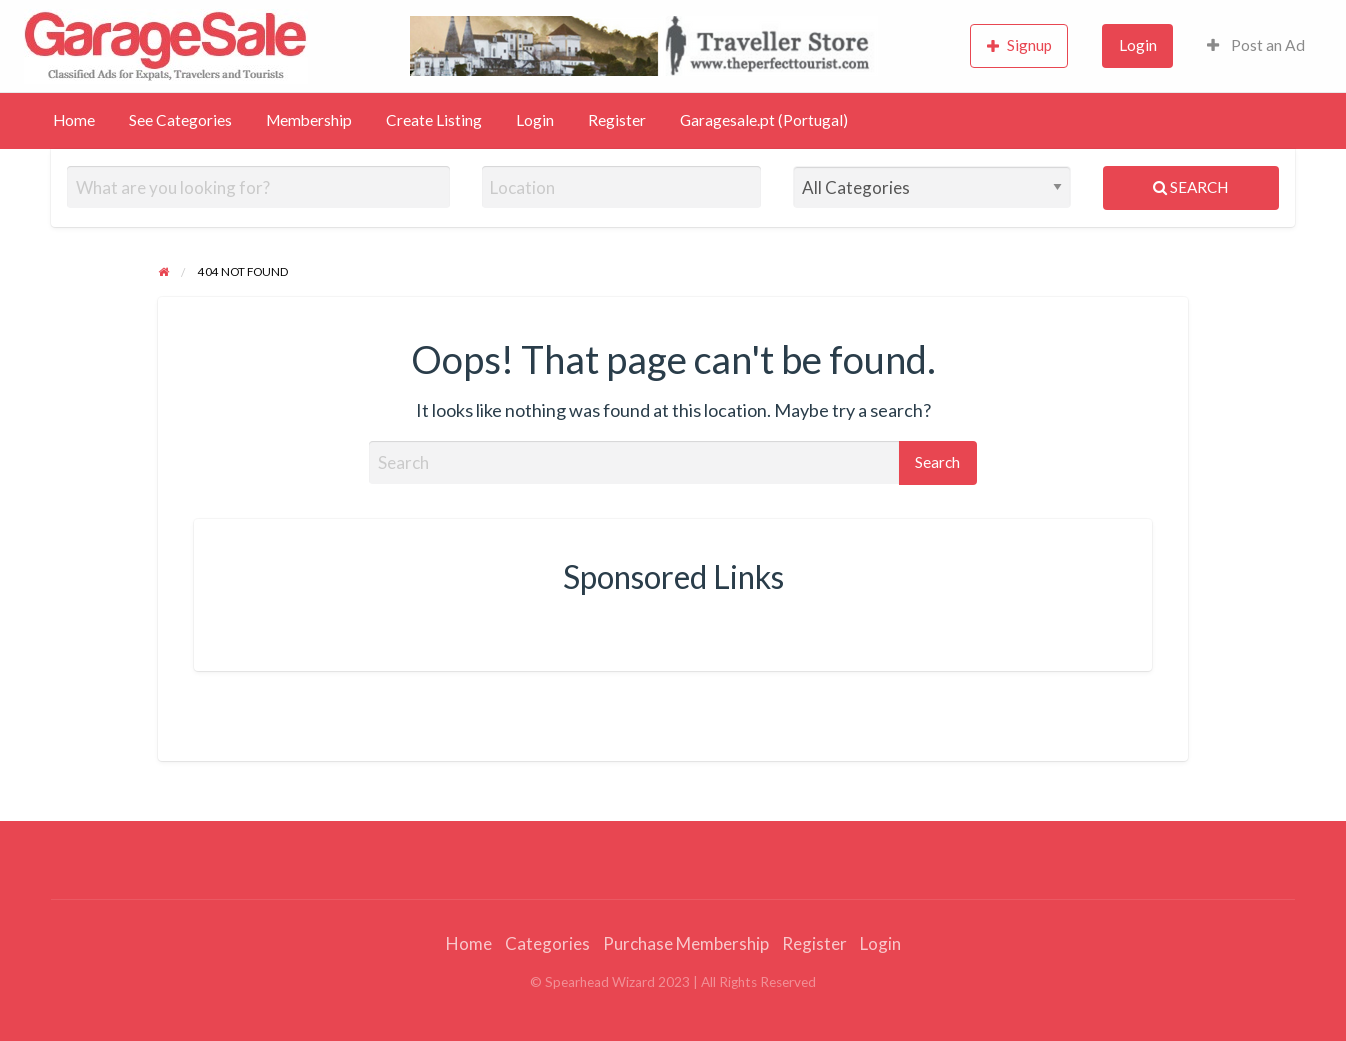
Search (1190, 187)
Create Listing (434, 120)
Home (74, 120)
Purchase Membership (686, 943)
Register (617, 120)
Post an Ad (1256, 45)
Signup (1020, 45)
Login (1138, 45)
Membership (309, 120)
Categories (547, 943)
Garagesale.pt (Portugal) (764, 120)
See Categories (180, 120)
